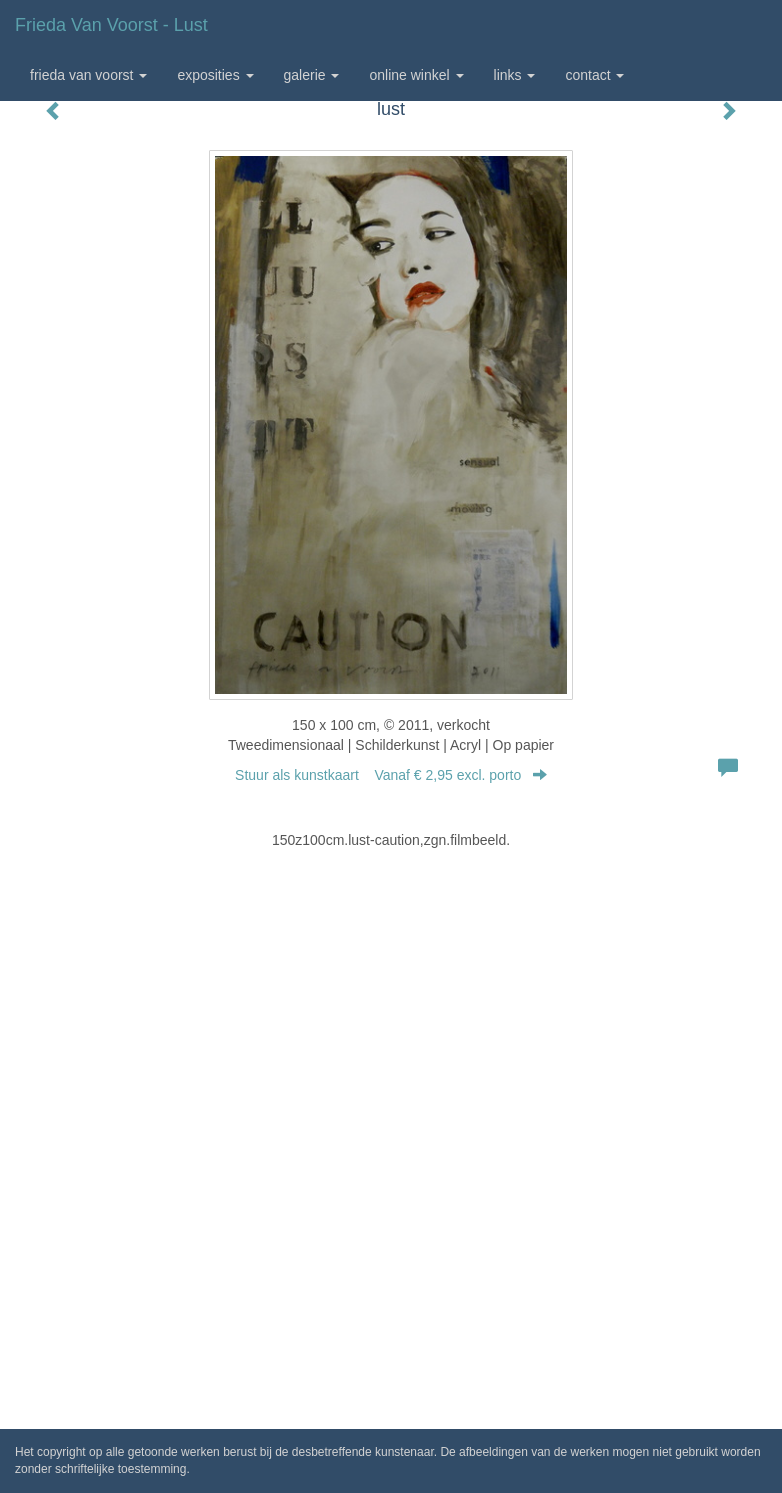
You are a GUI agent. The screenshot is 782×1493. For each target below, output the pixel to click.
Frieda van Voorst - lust (111, 25)
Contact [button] (594, 75)
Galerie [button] (312, 75)
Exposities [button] (215, 75)
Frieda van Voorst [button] (88, 75)
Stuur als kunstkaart (391, 775)
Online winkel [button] (416, 75)
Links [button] (515, 75)
